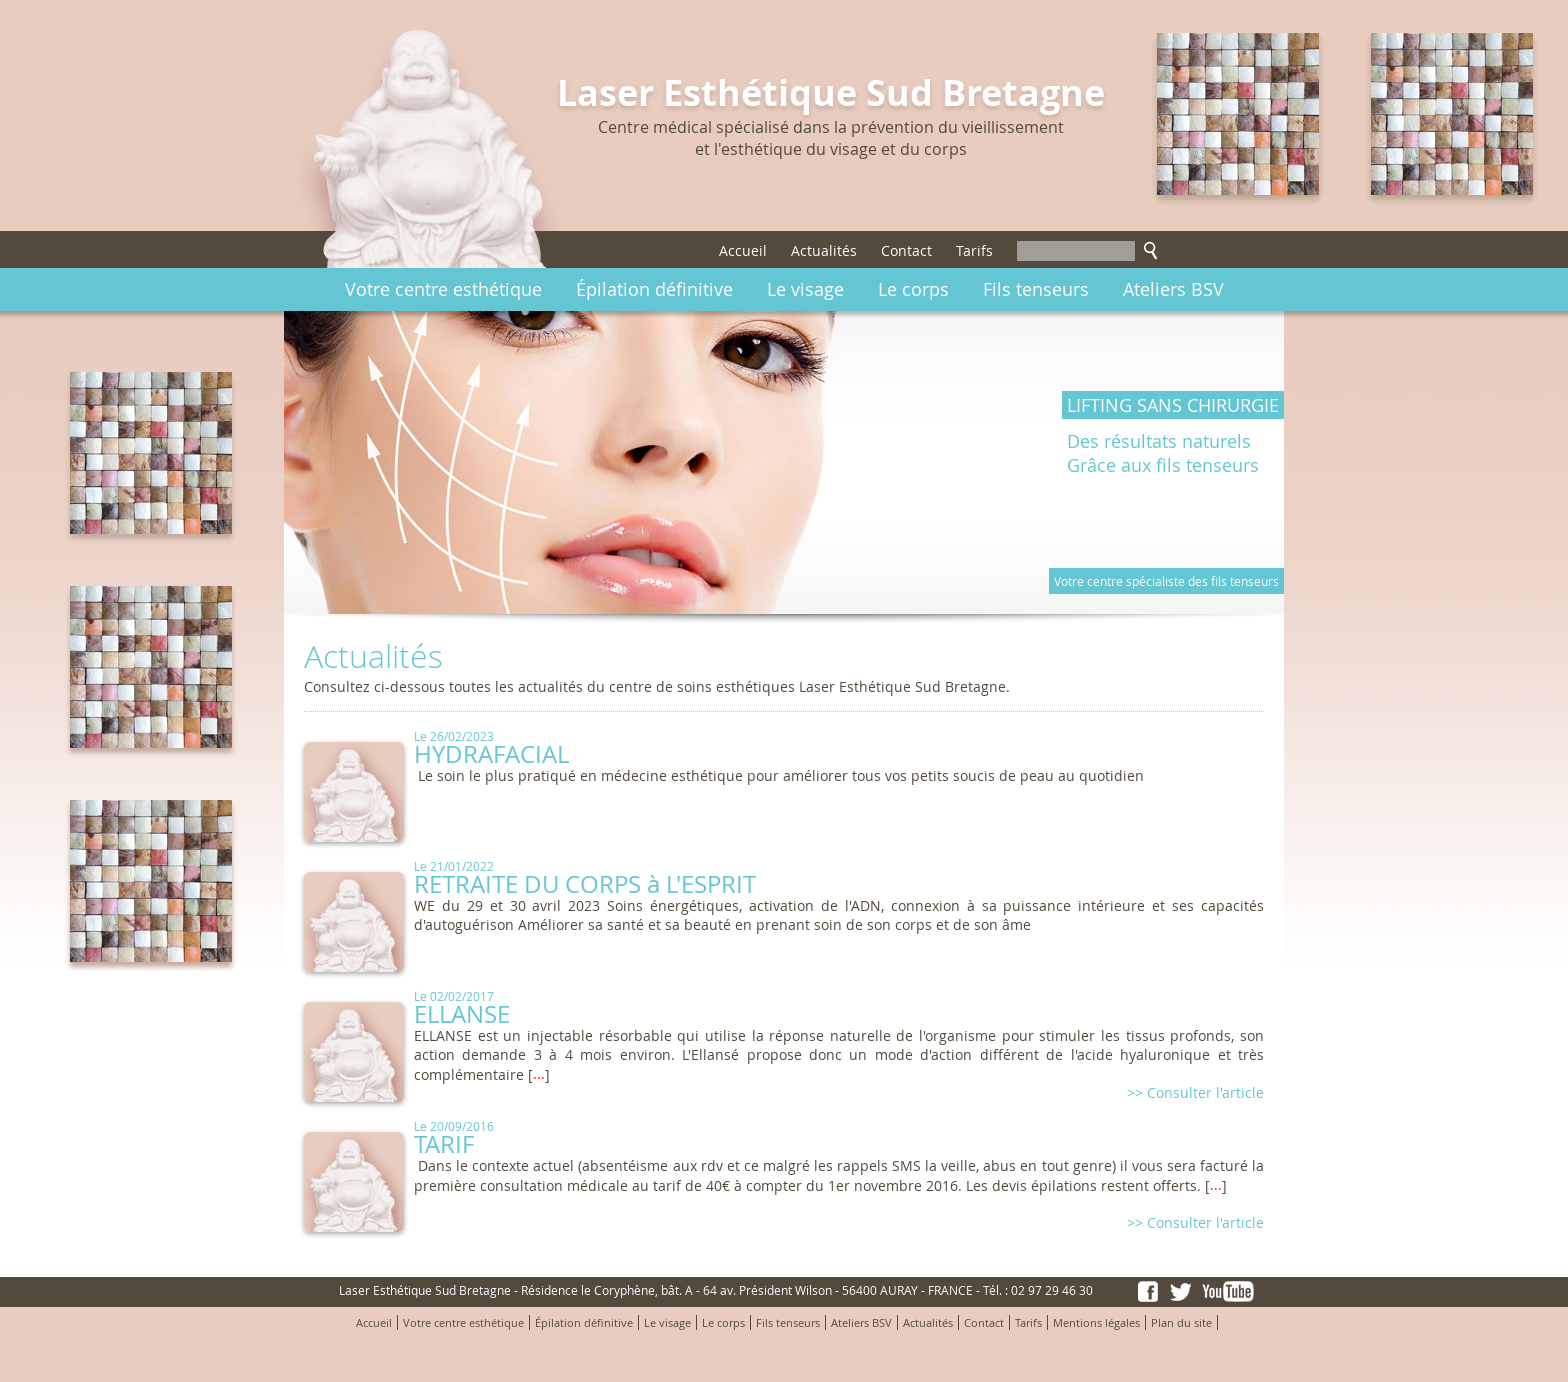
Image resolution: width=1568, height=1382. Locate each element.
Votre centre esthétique (443, 289)
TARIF (444, 1144)
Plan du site (1181, 1322)
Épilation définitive (654, 289)
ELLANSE (462, 1014)
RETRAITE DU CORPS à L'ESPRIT (585, 884)
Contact (906, 250)
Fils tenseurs (1036, 289)
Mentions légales (1096, 1322)
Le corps (913, 289)
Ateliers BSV (1173, 289)
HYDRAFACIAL (491, 754)
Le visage (805, 289)
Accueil (743, 250)
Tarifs (974, 250)
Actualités (824, 250)
